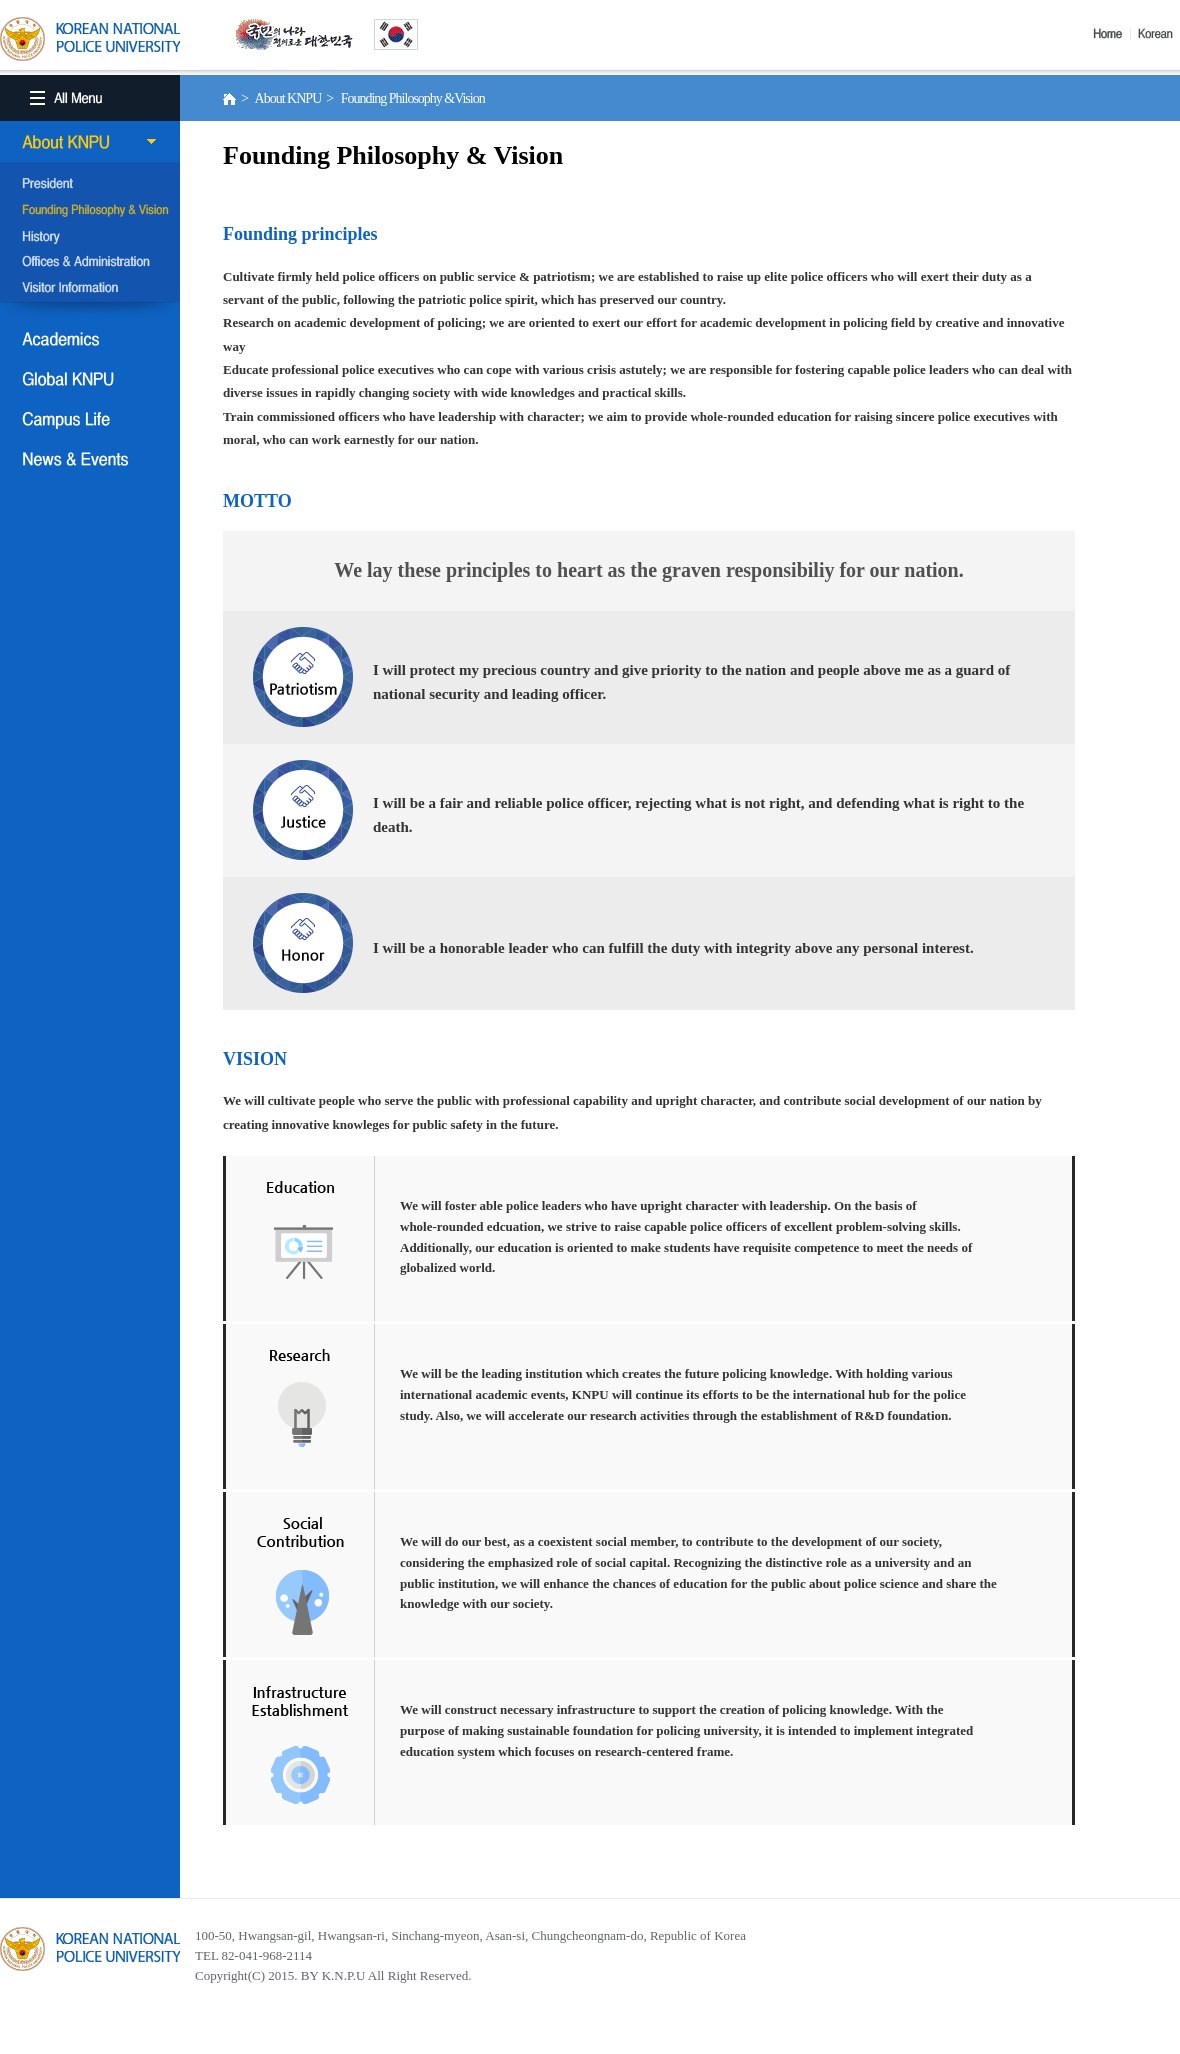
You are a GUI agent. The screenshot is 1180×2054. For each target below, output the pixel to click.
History (90, 237)
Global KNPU (90, 379)
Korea (1159, 34)
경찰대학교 (90, 1949)
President (90, 185)
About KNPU (90, 142)
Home (1112, 34)
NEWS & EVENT (90, 459)
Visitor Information (90, 289)
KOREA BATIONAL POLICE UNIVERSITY (90, 39)
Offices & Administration (90, 263)
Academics (90, 339)
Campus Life (90, 419)
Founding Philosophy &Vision (90, 211)
